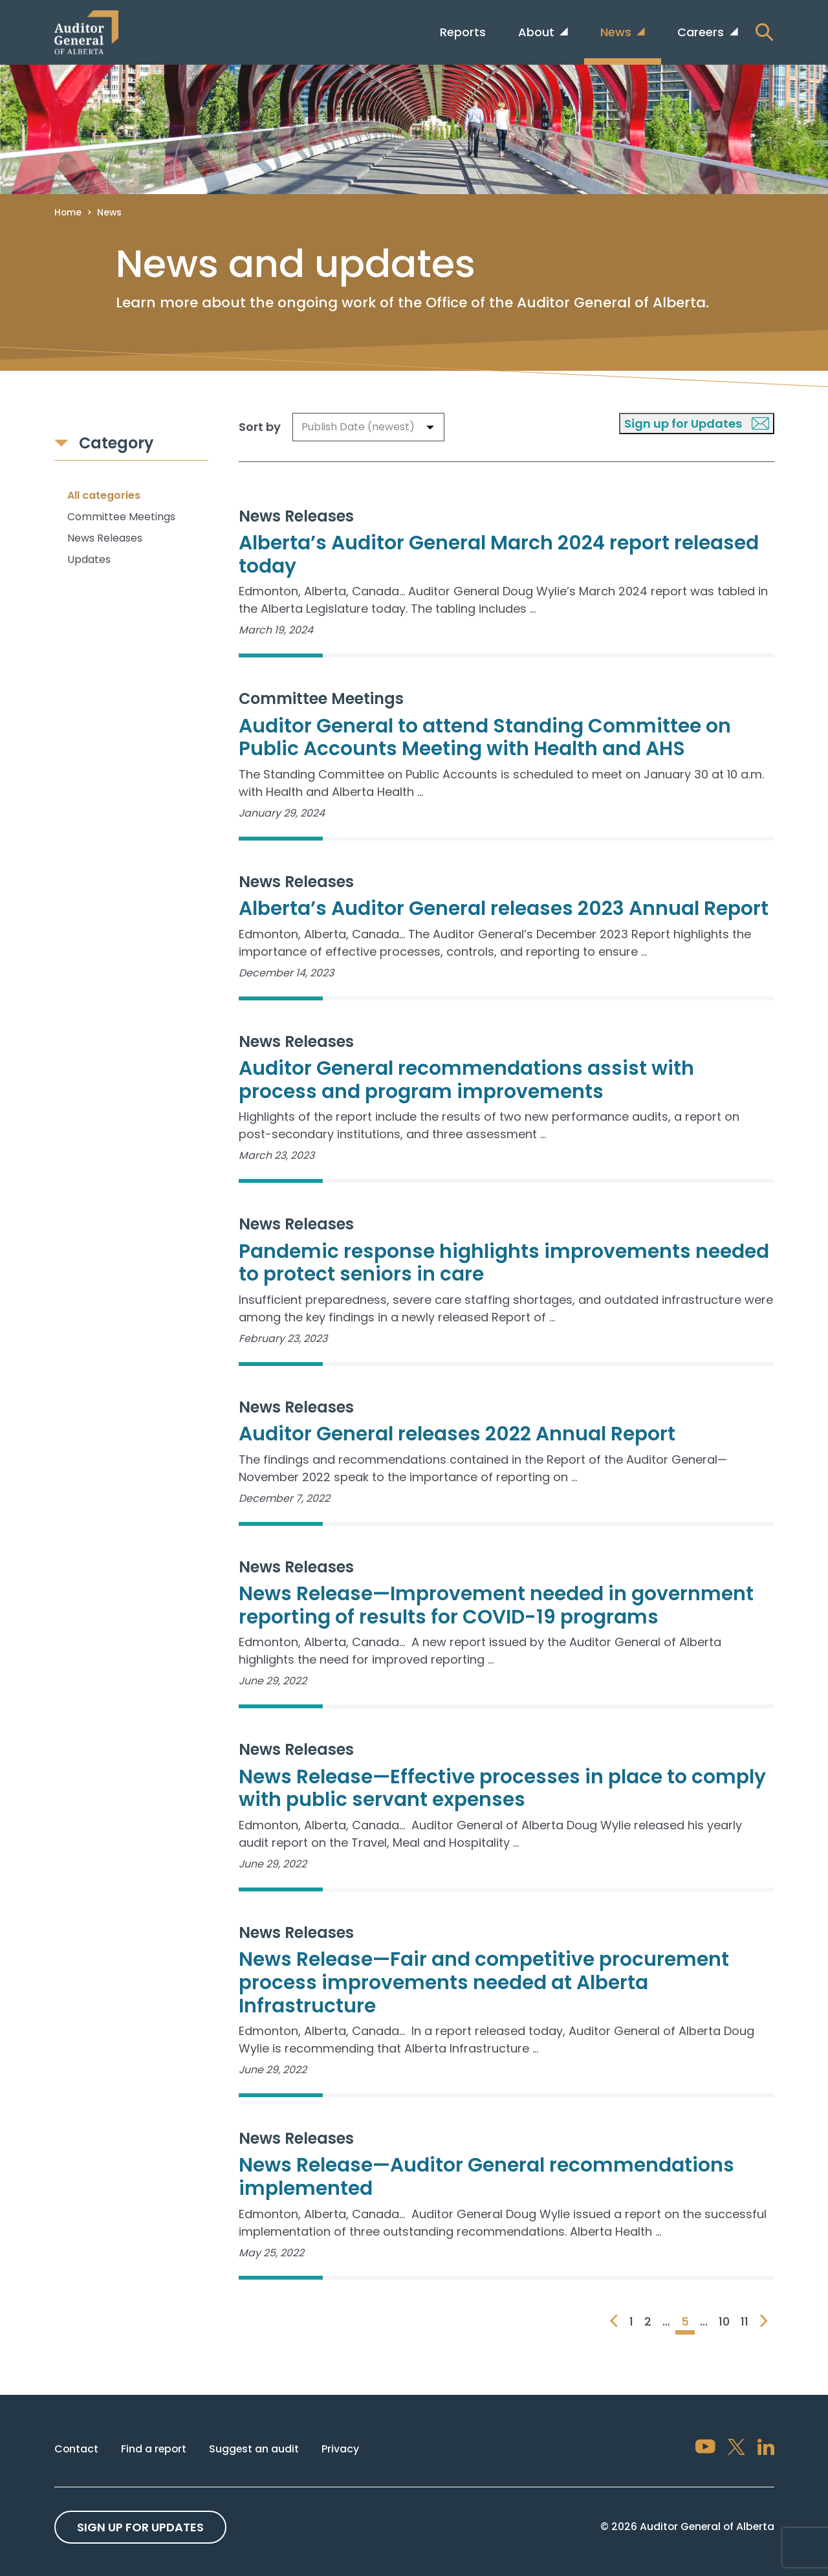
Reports (463, 32)
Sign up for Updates (696, 423)
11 (744, 2321)
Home (68, 212)
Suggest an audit (254, 2448)
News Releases (104, 538)
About (538, 32)
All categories (103, 495)
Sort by (260, 427)
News (617, 32)
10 (724, 2321)
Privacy (340, 2448)
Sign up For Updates (140, 2527)
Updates (89, 559)
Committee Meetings (121, 516)
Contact (76, 2448)
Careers (702, 32)
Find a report (153, 2448)
